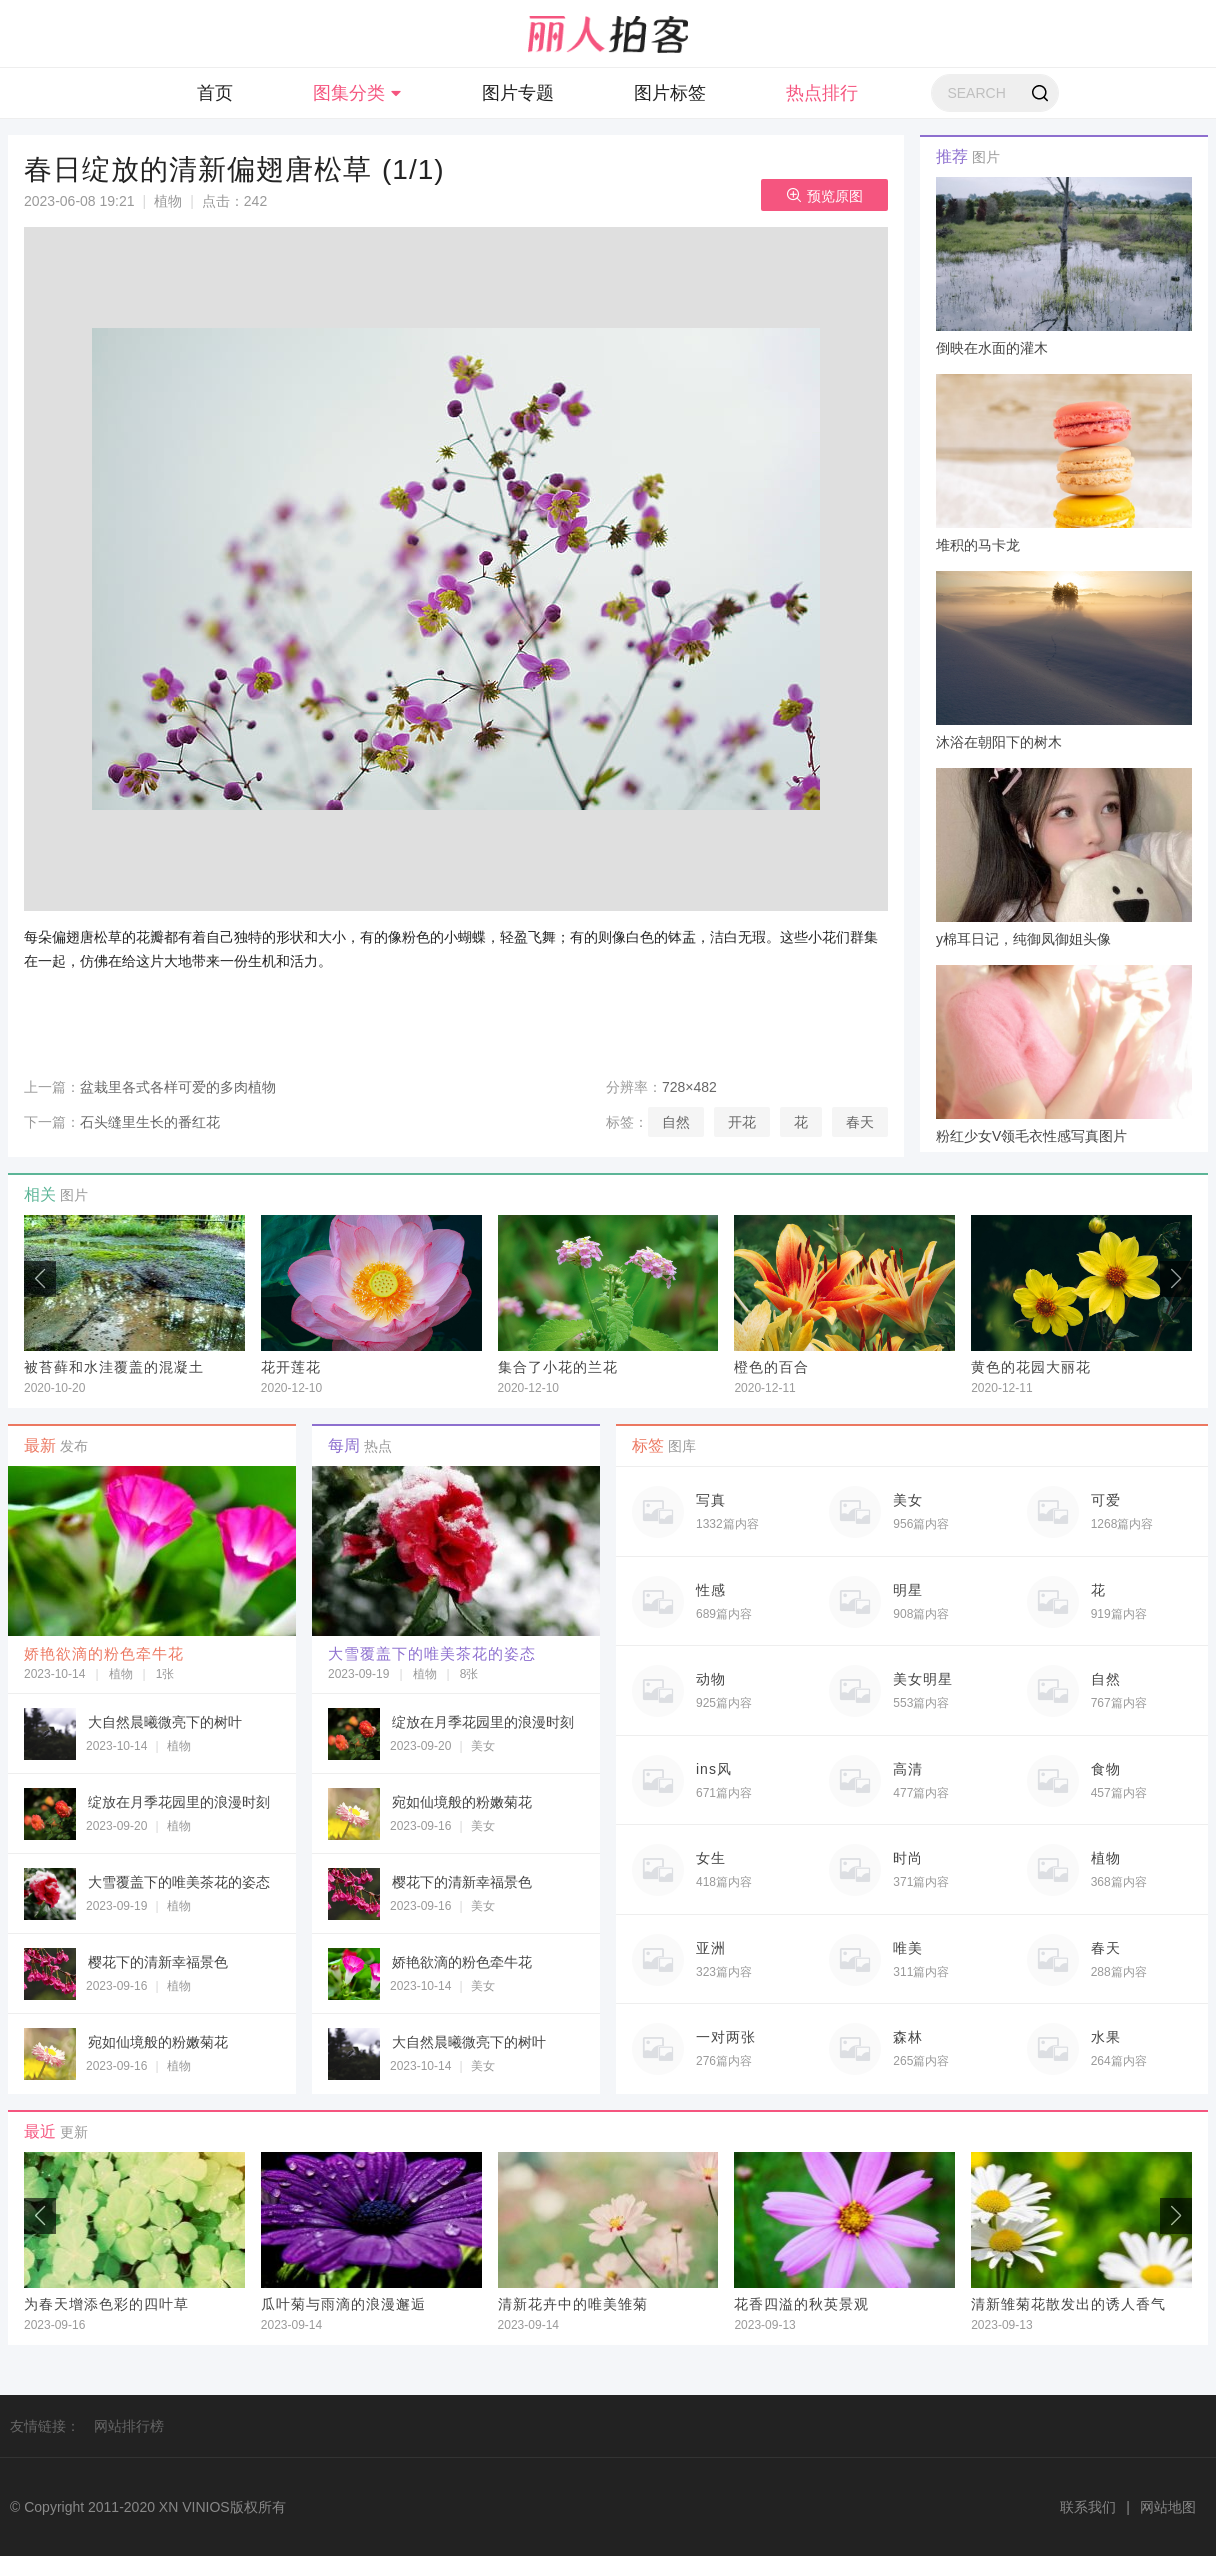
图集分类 (357, 93)
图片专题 (518, 93)
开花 (742, 1122)
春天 (860, 1122)
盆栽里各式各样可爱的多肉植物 (178, 1087)
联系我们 (1088, 2507)
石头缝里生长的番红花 (150, 1122)
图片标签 (670, 93)
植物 (168, 201)
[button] (1176, 1279)
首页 (215, 93)
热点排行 (822, 93)
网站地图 (1168, 2507)
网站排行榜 (129, 2426)
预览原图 (824, 195)
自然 (676, 1122)
